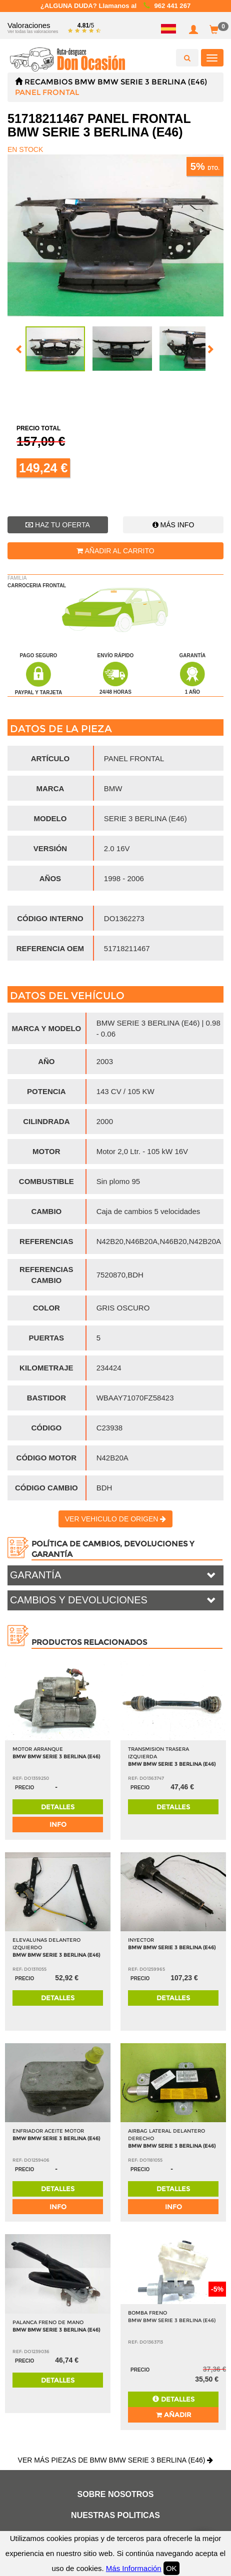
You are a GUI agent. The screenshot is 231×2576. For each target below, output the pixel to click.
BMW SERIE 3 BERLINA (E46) (152, 81)
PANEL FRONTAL (47, 92)
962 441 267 (172, 5)
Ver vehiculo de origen (115, 1519)
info (58, 1824)
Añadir (173, 2415)
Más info (173, 525)
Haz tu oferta (58, 525)
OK (171, 2568)
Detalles (57, 1807)
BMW (85, 81)
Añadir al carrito (115, 551)
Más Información (134, 2568)
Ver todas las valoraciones (33, 31)
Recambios (48, 81)
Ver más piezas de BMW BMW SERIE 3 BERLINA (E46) (116, 2460)
